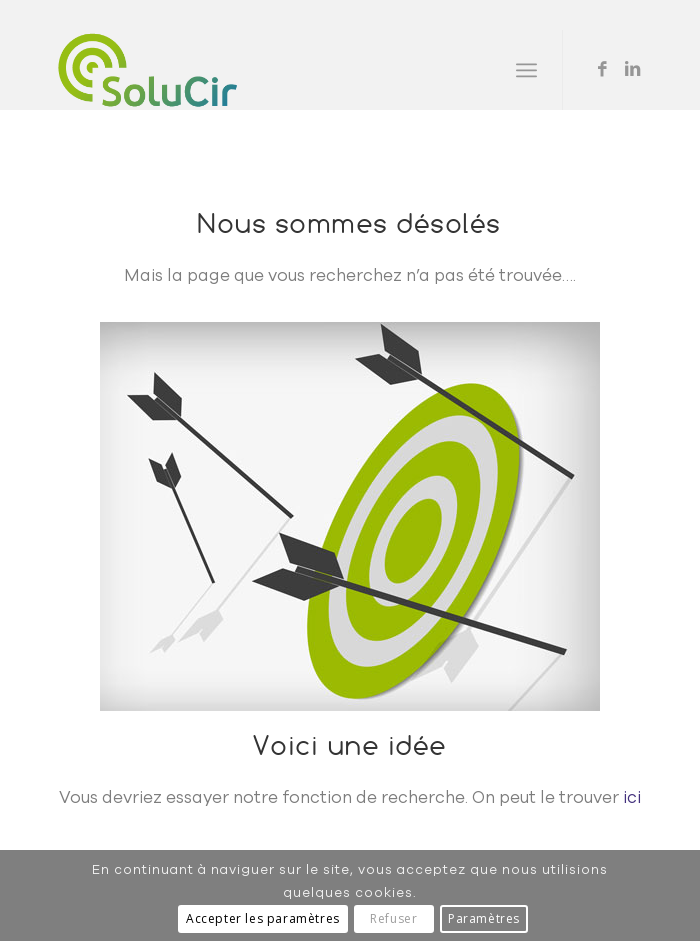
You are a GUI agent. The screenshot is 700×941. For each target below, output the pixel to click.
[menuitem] (526, 70)
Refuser (393, 918)
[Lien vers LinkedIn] (633, 70)
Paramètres (484, 918)
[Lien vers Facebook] (603, 70)
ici (632, 797)
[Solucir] (291, 70)
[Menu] (526, 70)
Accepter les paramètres (263, 918)
